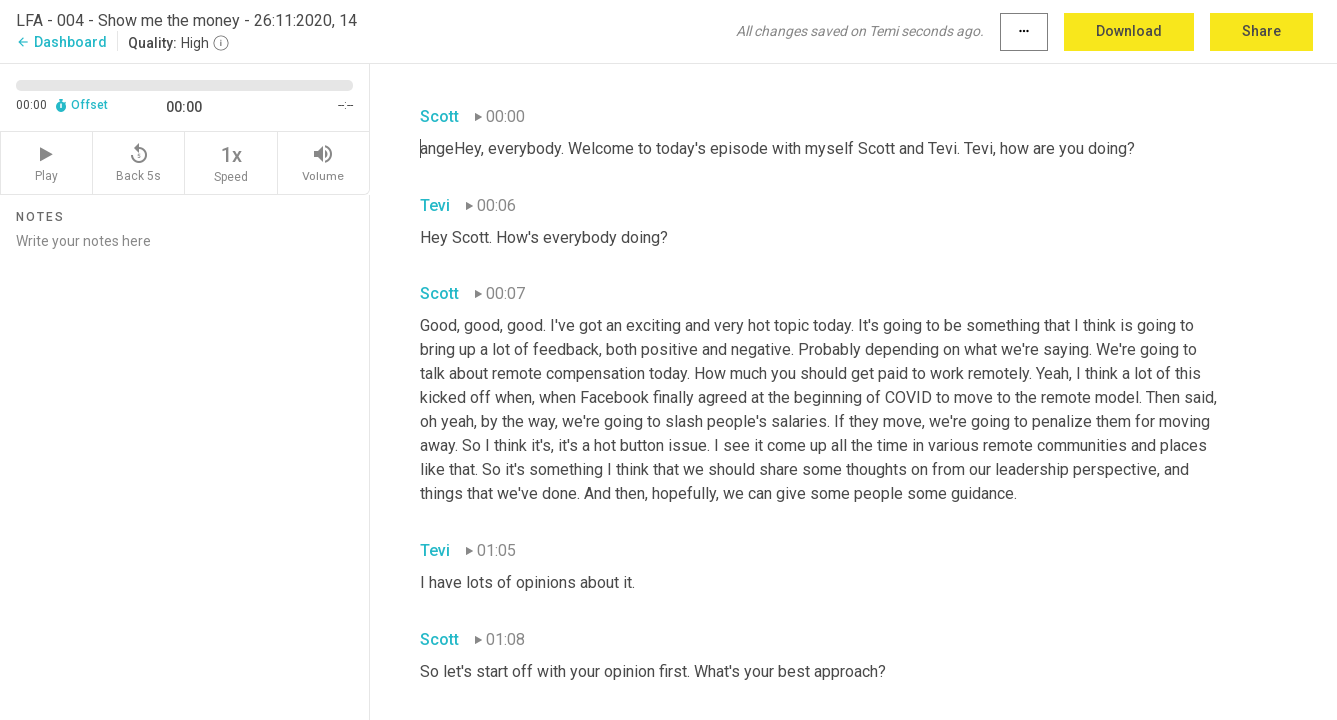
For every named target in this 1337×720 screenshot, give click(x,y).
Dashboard (61, 42)
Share (1261, 31)
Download (1129, 31)
